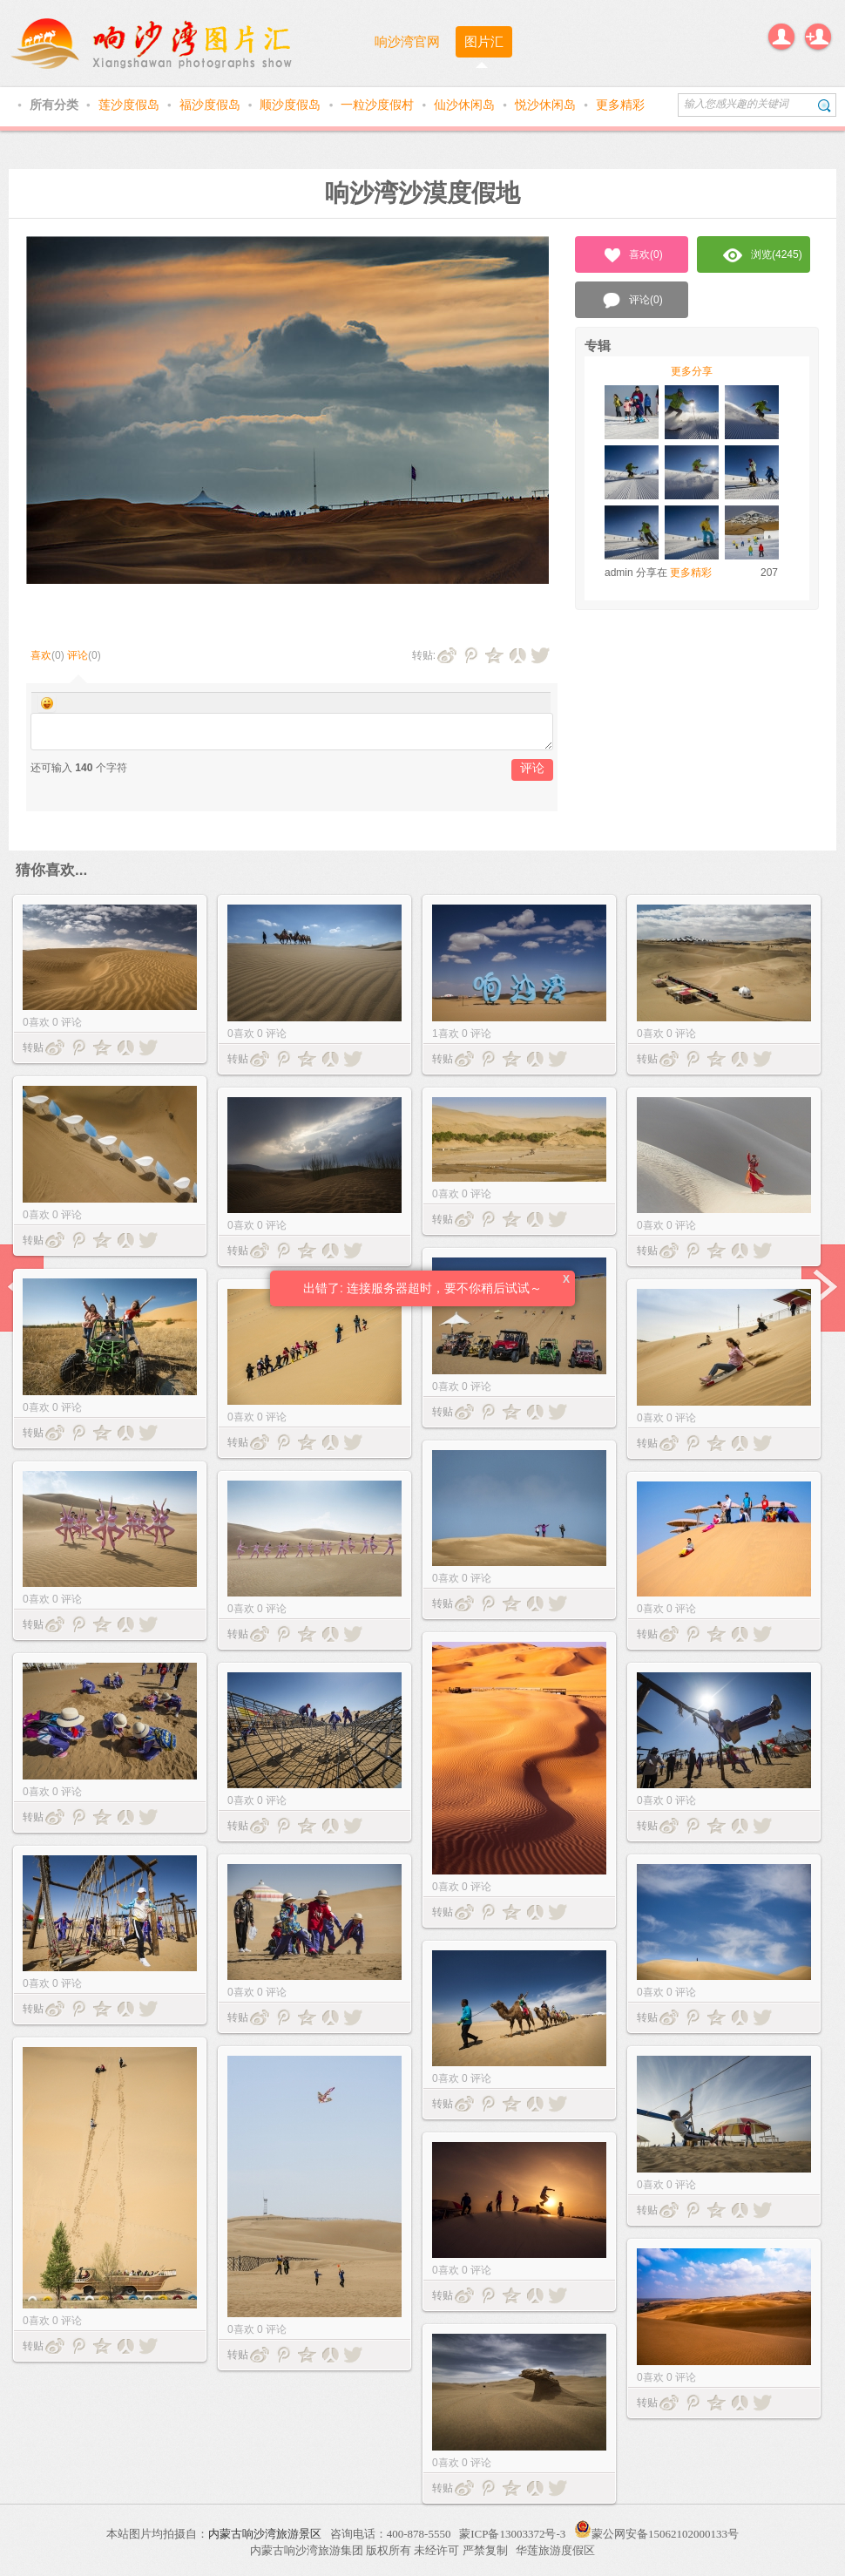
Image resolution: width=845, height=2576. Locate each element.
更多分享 (692, 371)
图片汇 (484, 41)
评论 (77, 655)
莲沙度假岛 (130, 105)
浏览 (762, 255)
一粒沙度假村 (379, 105)
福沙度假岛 (211, 105)
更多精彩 (620, 105)
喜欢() (632, 255)
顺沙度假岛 (292, 105)
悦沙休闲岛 (547, 105)
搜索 (825, 105)
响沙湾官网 (407, 41)
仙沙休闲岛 (466, 105)
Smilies (47, 703)
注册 (818, 37)
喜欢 (40, 655)
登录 (781, 37)
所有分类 (56, 105)
